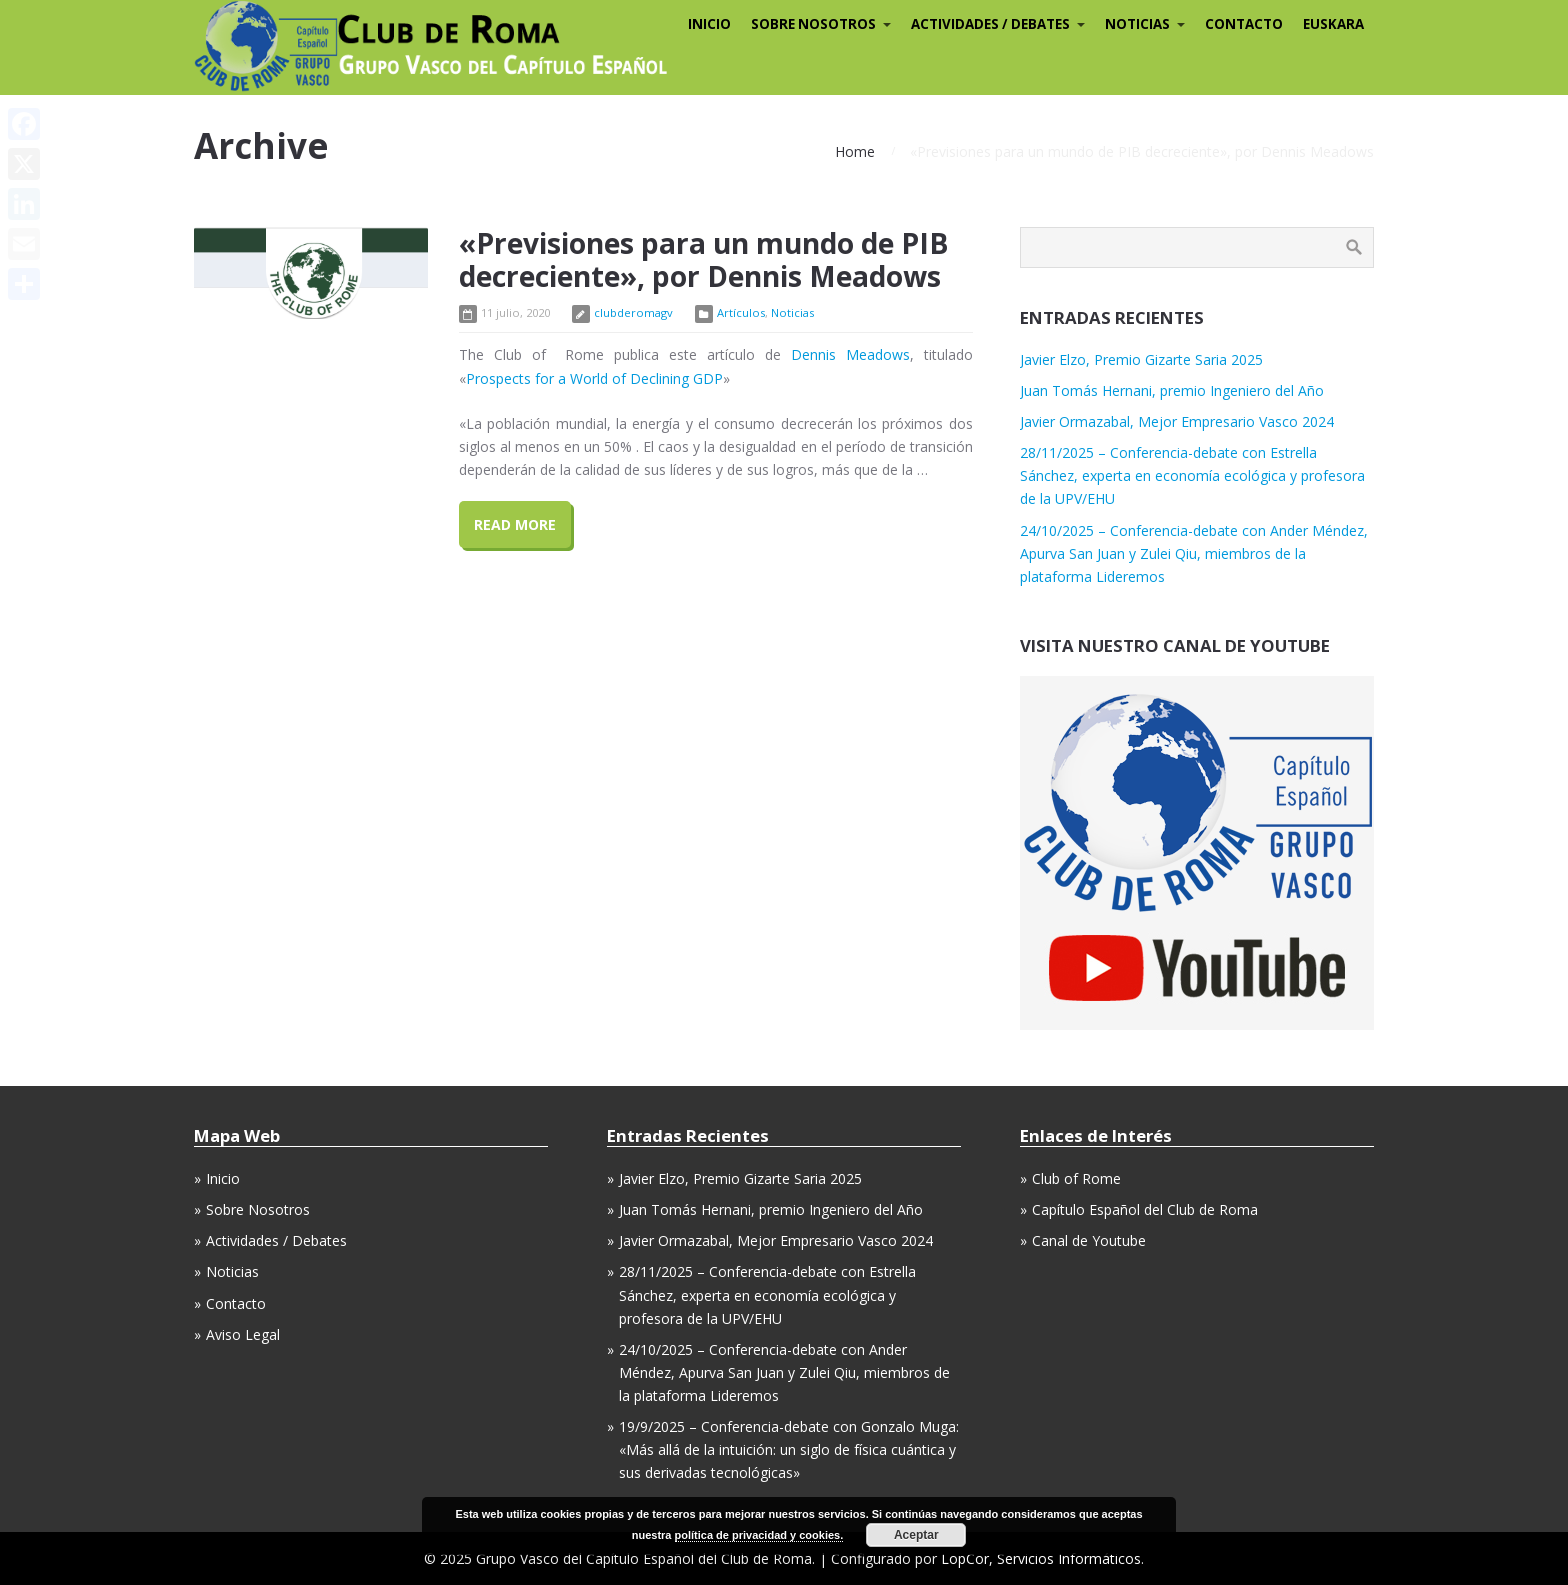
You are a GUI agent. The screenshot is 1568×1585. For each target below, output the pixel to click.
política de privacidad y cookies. (759, 1535)
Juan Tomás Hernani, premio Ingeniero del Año (1172, 390)
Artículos (741, 312)
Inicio (223, 1178)
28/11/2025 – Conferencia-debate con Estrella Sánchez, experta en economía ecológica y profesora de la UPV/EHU (1192, 475)
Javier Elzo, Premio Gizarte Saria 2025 (1141, 359)
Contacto (236, 1303)
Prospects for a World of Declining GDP (594, 378)
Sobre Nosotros (258, 1209)
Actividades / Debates (276, 1240)
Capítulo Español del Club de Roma (1145, 1209)
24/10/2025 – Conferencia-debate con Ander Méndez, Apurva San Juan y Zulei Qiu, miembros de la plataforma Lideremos (1194, 553)
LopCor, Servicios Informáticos (1041, 1558)
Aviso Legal (243, 1334)
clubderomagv (633, 312)
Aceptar (916, 1535)
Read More (515, 524)
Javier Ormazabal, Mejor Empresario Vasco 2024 (1177, 421)
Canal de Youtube (1089, 1240)
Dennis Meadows (850, 354)
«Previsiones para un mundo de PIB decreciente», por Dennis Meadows (703, 260)
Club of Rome (1076, 1178)
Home (855, 151)
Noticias (792, 312)
